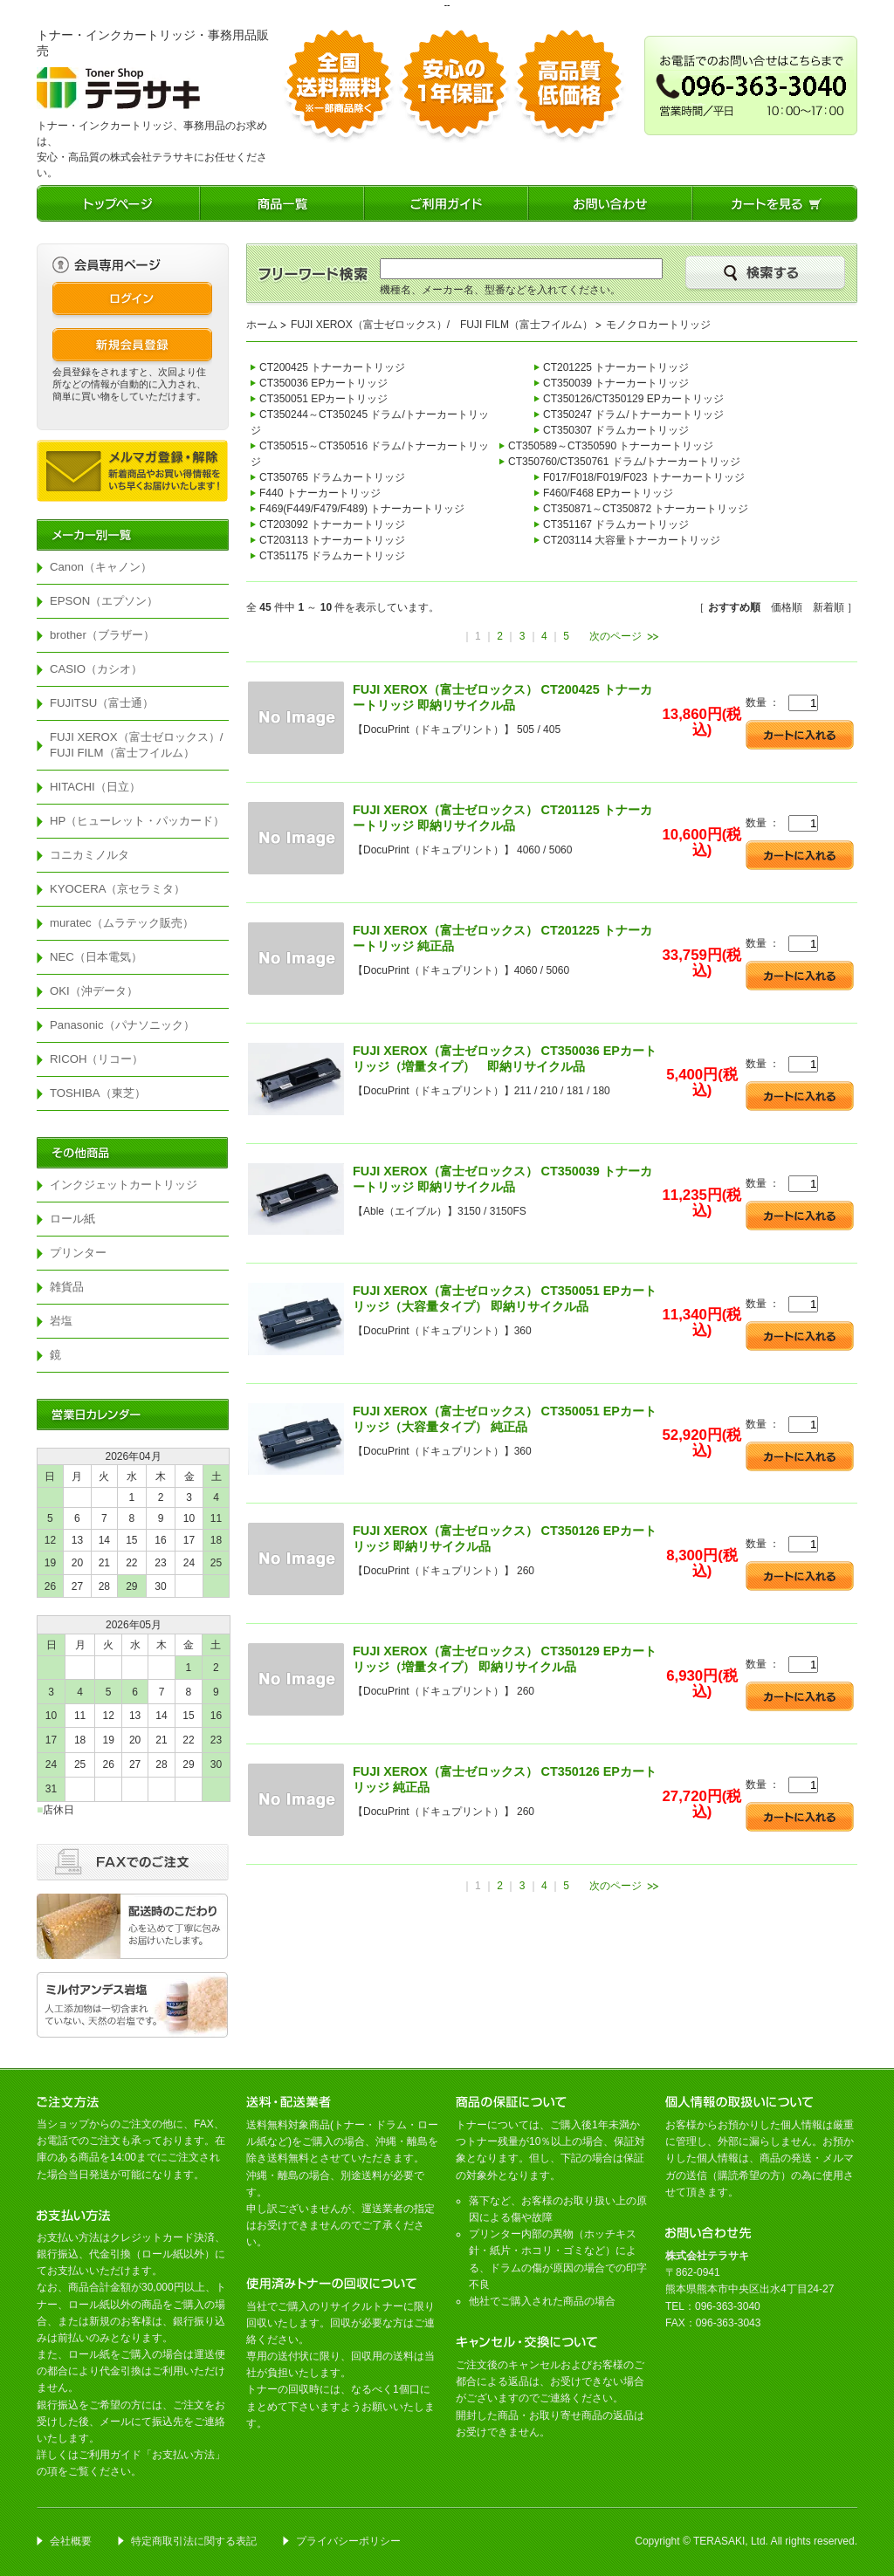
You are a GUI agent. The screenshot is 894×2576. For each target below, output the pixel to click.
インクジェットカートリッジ (123, 1184)
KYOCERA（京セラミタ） (118, 888)
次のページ (615, 636)
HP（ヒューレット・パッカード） (137, 820)
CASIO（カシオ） (96, 668)
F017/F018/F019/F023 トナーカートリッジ (644, 477)
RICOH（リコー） (97, 1058)
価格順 (786, 607)
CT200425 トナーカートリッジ (332, 367)
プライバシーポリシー (348, 2541)
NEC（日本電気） (96, 956)
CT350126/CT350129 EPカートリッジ (633, 399)
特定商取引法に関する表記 (194, 2541)
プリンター (78, 1252)
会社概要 (71, 2541)
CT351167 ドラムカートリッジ (616, 524)
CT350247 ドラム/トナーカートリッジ (633, 414)
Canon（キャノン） (101, 566)
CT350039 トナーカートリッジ (616, 383)
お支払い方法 (183, 2455)
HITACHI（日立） (95, 786)
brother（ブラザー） (102, 634)
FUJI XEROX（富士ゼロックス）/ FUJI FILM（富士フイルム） (139, 744)
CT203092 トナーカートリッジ (332, 524)
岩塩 (61, 1320)
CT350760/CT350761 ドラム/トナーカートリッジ (624, 462)
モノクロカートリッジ (658, 325)
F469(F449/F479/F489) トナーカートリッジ (361, 509)
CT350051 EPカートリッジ (323, 399)
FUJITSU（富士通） (102, 702)
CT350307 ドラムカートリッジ (616, 430)
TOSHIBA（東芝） (98, 1093)
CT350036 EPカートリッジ (323, 383)
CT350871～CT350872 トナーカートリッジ (645, 509)
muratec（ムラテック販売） (122, 922)
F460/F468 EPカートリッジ (608, 493)
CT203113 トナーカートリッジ (332, 540)
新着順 (828, 607)
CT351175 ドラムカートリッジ (332, 556)
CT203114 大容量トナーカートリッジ (631, 540)
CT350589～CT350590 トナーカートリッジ (610, 446)
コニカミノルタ (89, 854)
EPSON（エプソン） (104, 600)
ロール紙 (72, 1218)
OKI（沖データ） (94, 990)
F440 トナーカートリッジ (320, 493)
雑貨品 (67, 1286)
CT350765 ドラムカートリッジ (332, 477)
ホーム (262, 325)
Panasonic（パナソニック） (122, 1024)
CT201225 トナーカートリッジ (616, 367)
